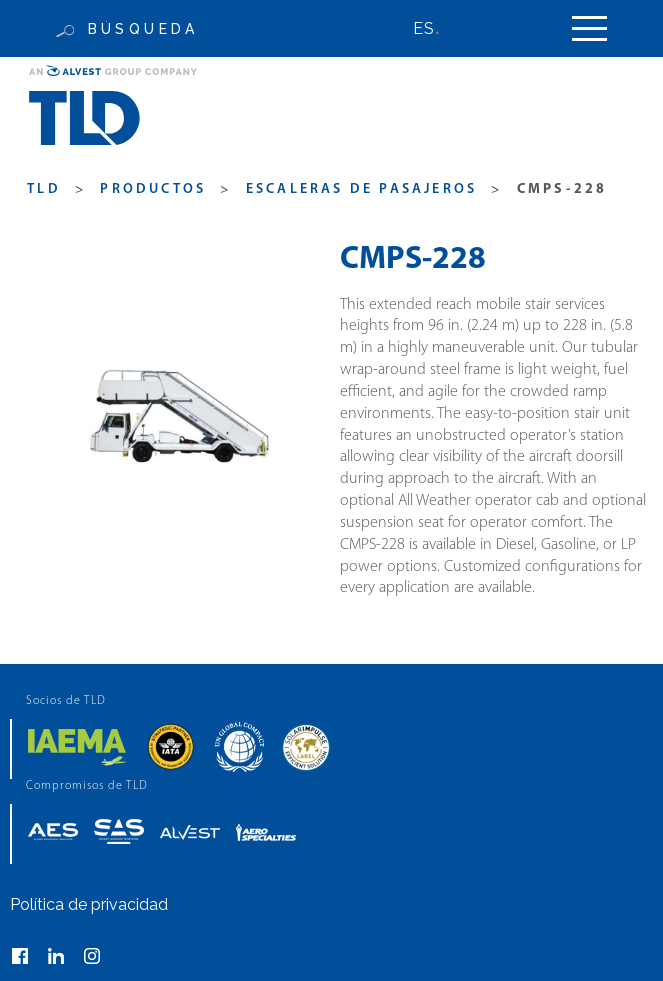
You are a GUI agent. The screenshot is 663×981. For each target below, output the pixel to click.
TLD (44, 189)
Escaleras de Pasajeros (361, 189)
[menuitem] (437, 28)
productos (153, 189)
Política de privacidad (89, 904)
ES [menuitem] (424, 28)
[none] (437, 28)
